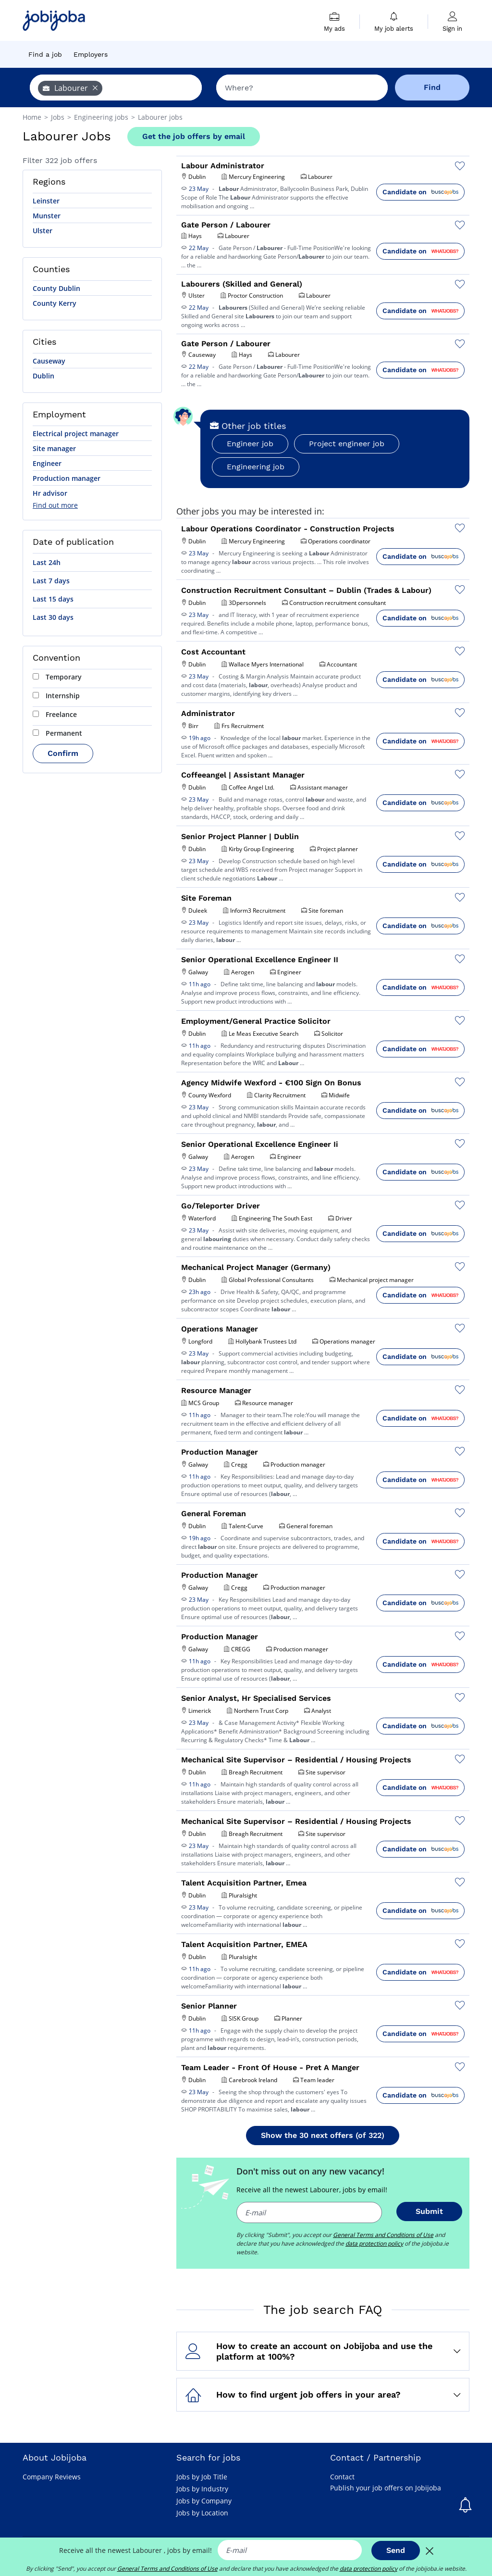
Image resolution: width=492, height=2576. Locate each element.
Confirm (63, 753)
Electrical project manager (76, 433)
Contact (342, 2476)
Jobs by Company (204, 2500)
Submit (429, 2211)
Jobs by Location (202, 2512)
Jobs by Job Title (201, 2476)
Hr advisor (50, 493)
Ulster (42, 230)
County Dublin (56, 288)
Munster (47, 215)
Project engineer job (346, 443)
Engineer (47, 463)
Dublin (43, 375)
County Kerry (54, 303)
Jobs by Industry (202, 2488)
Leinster (46, 200)
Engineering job (255, 466)
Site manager (54, 448)
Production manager (66, 478)
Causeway (49, 360)
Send (395, 2550)
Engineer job (250, 443)
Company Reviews (52, 2476)
